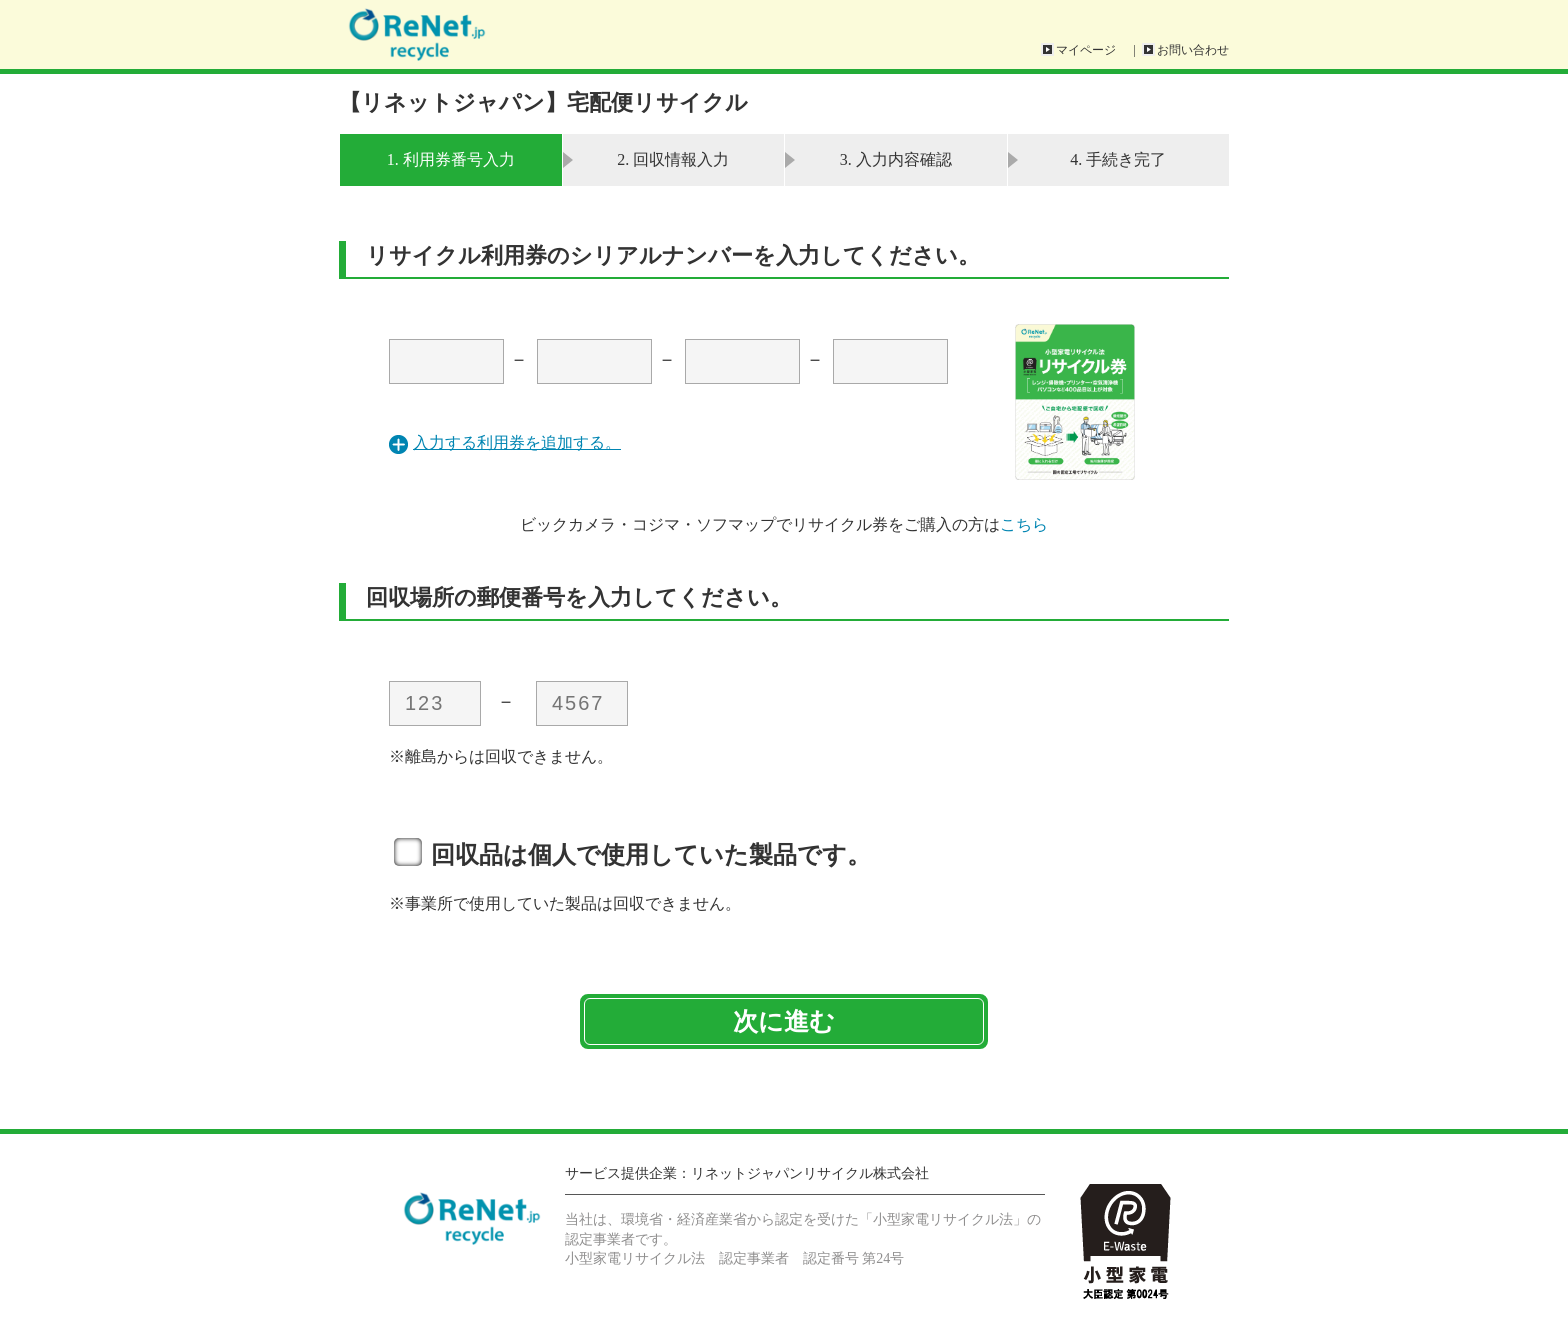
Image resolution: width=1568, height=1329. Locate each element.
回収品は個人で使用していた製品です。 (651, 855)
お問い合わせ (1193, 50)
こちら (1024, 524)
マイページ (1086, 50)
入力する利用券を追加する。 (517, 442)
